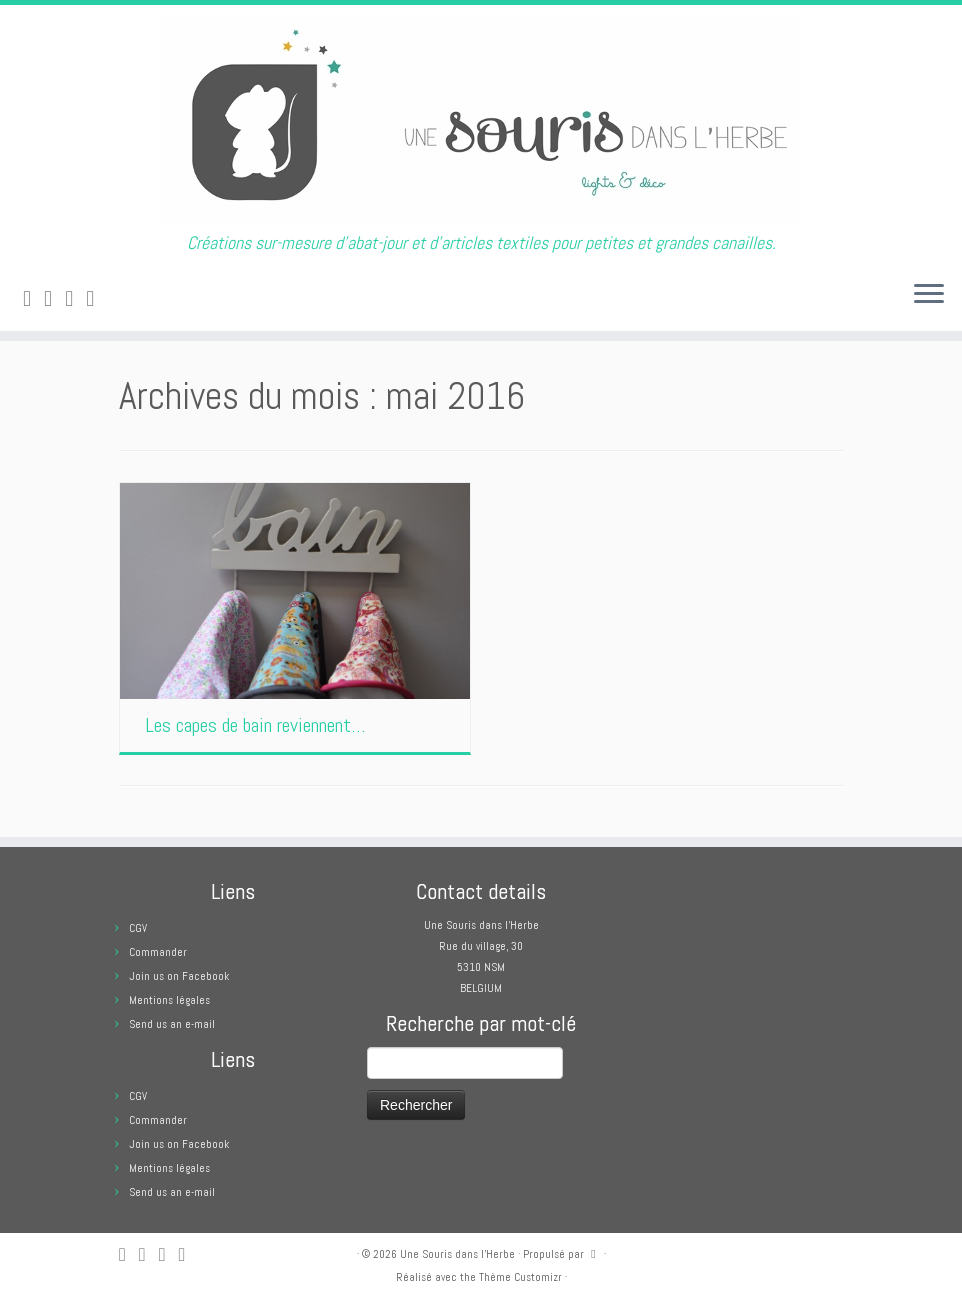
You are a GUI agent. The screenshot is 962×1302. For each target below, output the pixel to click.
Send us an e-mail (172, 1024)
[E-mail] (54, 298)
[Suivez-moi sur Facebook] (75, 298)
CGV (138, 928)
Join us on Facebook (179, 976)
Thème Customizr (520, 1277)
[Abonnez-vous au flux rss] (33, 298)
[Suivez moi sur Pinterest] (96, 298)
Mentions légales (169, 1000)
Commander (158, 952)
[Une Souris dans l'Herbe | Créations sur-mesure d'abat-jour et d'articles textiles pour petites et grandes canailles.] (481, 119)
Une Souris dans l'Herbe (457, 1254)
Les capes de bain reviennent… (255, 725)
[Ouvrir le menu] (929, 295)
